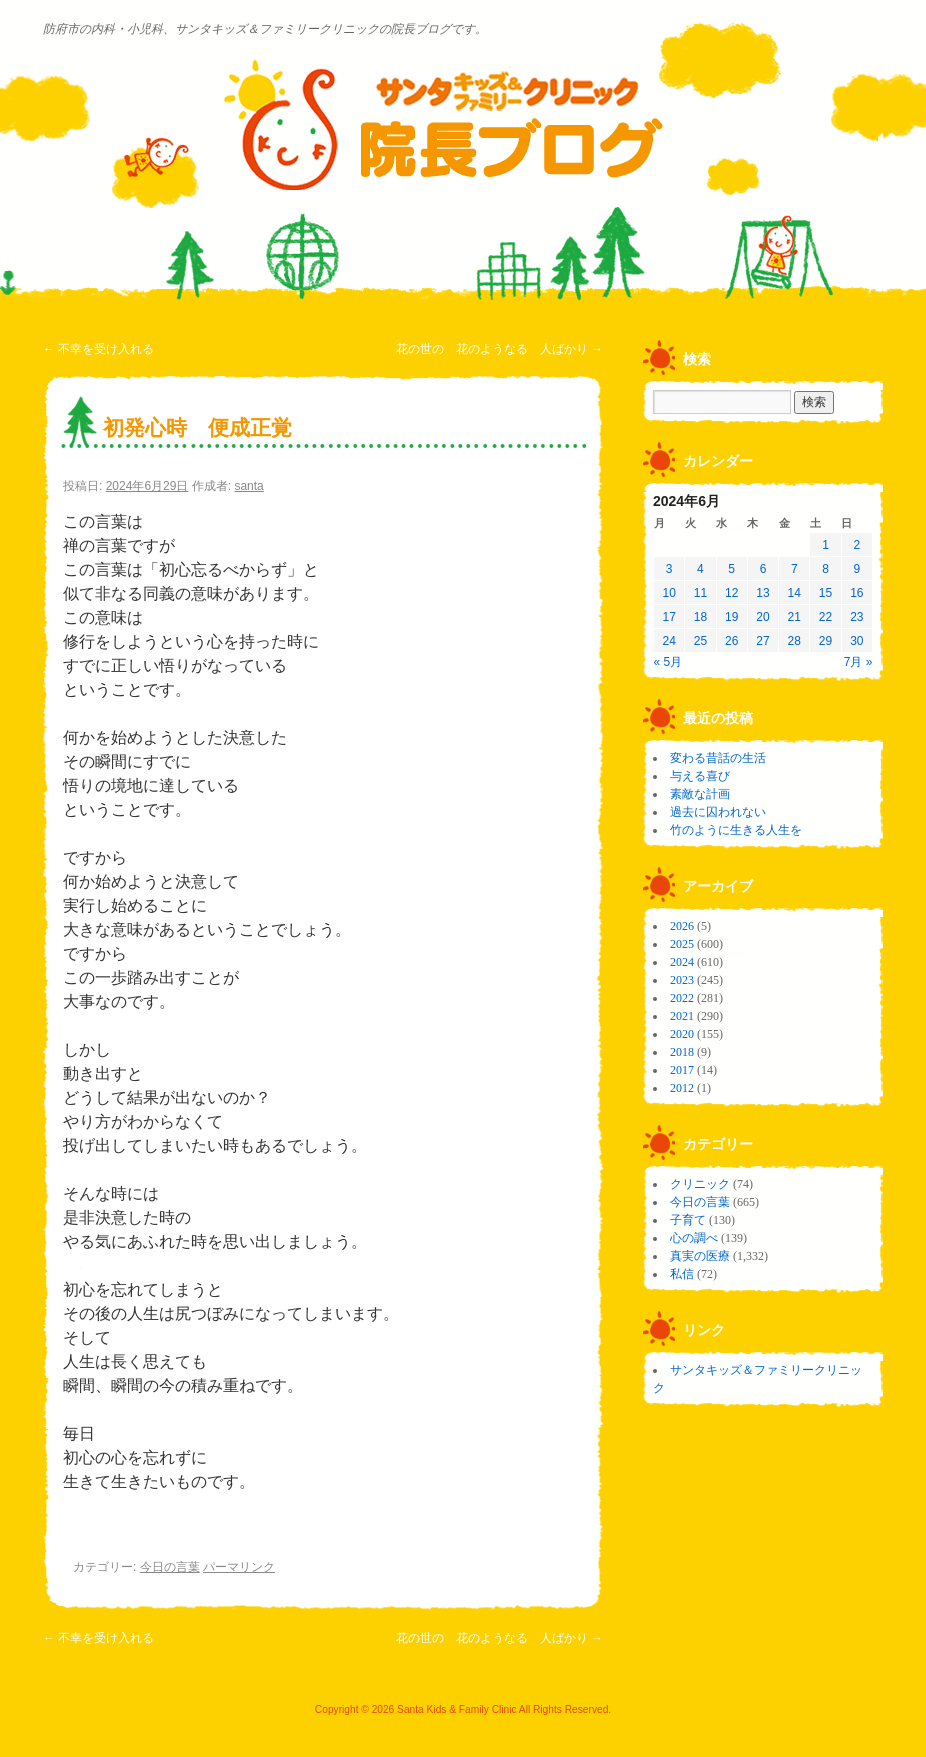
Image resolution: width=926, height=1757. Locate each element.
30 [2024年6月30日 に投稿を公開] (856, 641)
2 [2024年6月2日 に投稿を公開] (857, 545)
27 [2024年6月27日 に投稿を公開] (762, 641)
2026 (682, 926)
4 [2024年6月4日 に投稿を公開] (700, 569)
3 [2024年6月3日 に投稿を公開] (669, 569)
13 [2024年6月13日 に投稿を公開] (762, 593)
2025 (682, 944)
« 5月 (668, 662)
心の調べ (694, 1238)
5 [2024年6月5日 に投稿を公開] (731, 569)
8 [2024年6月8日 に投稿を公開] (825, 569)
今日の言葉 (170, 1567)
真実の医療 (700, 1256)
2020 (682, 1034)
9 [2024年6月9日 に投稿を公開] (857, 569)
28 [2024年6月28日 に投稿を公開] (794, 641)
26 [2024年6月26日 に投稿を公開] (731, 641)
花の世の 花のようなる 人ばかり (499, 349)
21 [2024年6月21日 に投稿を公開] (794, 617)
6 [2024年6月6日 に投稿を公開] (763, 569)
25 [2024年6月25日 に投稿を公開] (700, 641)
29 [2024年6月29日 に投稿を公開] (825, 641)
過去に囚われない (718, 812)
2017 (682, 1070)
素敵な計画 (700, 794)
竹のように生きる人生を (736, 830)
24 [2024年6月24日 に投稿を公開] (668, 641)
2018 (682, 1052)
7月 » (858, 662)
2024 (682, 962)
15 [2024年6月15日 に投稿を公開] (825, 593)
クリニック (700, 1184)
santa (248, 486)
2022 (682, 998)
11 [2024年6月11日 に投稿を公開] (700, 593)
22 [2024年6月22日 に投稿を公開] (825, 617)
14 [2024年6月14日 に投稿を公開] (794, 593)
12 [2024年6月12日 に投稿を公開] (731, 593)
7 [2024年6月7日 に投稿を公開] (794, 569)
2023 (682, 980)
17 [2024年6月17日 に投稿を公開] (668, 617)
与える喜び (700, 776)
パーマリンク (239, 1567)
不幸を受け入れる (98, 349)
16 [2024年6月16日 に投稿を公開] (856, 593)
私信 (682, 1274)
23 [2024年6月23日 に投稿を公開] (856, 617)
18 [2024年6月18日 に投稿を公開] (700, 617)
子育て (688, 1220)
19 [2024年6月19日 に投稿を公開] (731, 617)
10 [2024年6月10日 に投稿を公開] (668, 593)
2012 (682, 1088)
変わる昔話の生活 (718, 758)
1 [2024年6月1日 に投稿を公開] (825, 545)
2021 (682, 1016)
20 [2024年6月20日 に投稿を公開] (762, 617)
